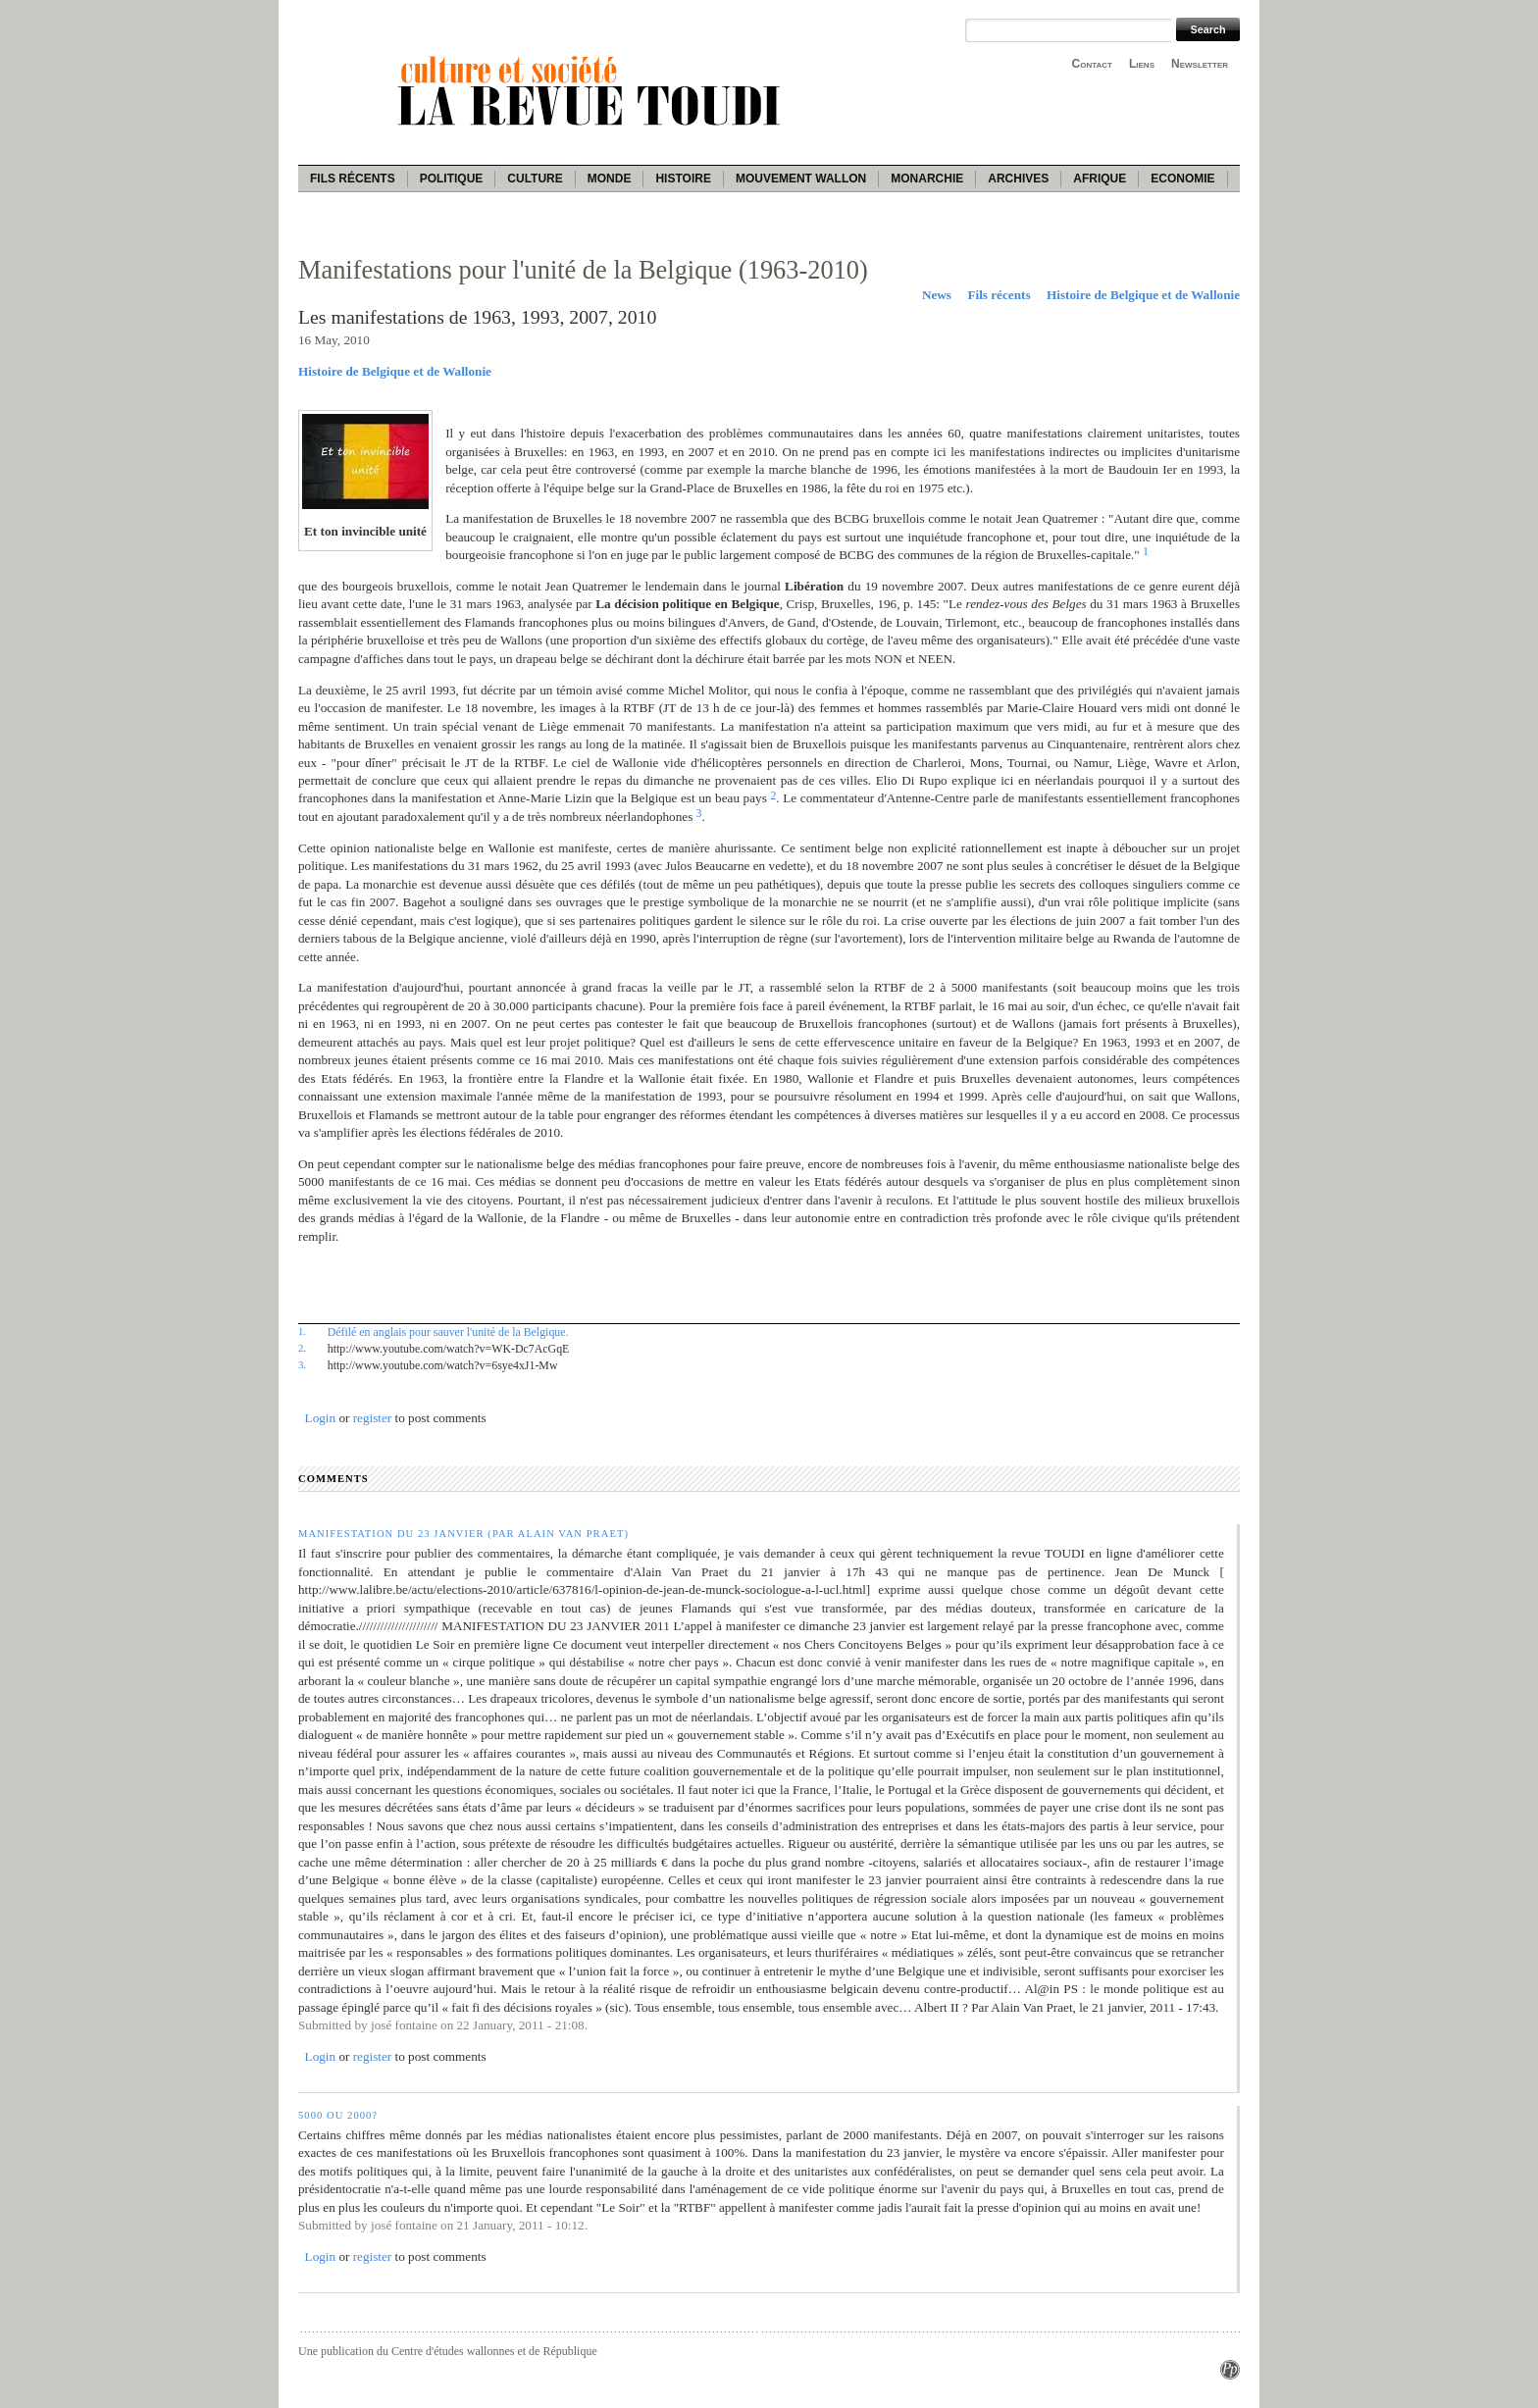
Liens (1141, 64)
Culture (534, 178)
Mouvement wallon (801, 178)
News (936, 294)
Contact (1092, 64)
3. (302, 1364)
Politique (452, 178)
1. (302, 1331)
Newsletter (1199, 64)
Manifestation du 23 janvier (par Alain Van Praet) (463, 1533)
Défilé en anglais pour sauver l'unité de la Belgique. (448, 1332)
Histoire (682, 178)
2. (302, 1348)
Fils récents (352, 178)
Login (320, 1417)
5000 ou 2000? (338, 2115)
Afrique (1099, 178)
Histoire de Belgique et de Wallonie (1143, 294)
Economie (1182, 178)
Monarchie (927, 178)
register (372, 1417)
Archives (1018, 178)
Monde (610, 178)
